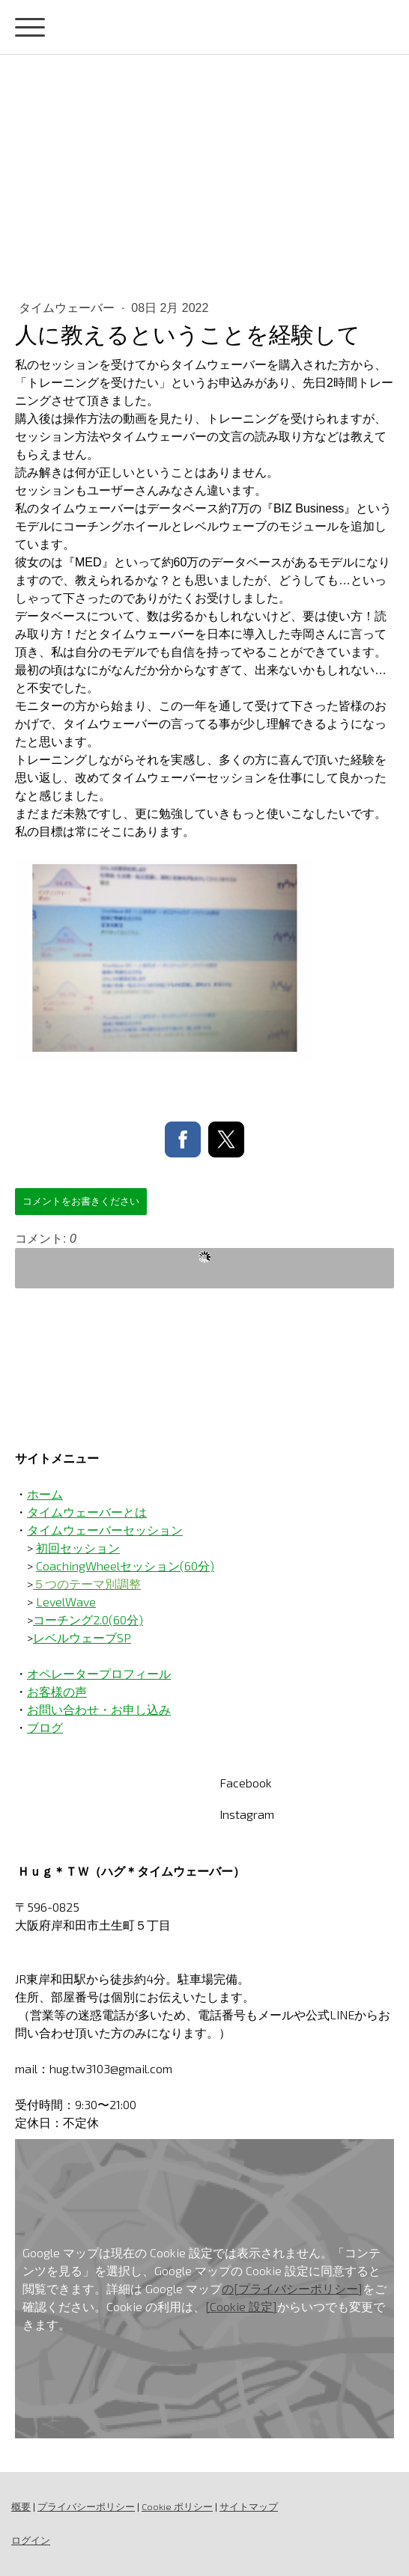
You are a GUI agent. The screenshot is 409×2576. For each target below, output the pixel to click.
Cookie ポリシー (177, 2506)
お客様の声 (57, 1691)
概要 (21, 2506)
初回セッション (78, 1548)
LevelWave (66, 1601)
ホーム (45, 1494)
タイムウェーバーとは (87, 1512)
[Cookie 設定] (241, 2306)
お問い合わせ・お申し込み (99, 1709)
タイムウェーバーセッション (105, 1530)
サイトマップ (248, 2506)
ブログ (45, 1727)
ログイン (30, 2540)
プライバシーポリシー (86, 2506)
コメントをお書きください (80, 1201)
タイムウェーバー (68, 308)
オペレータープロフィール (99, 1673)
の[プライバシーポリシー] (292, 2288)
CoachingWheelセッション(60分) (125, 1565)
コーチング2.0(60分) (88, 1619)
